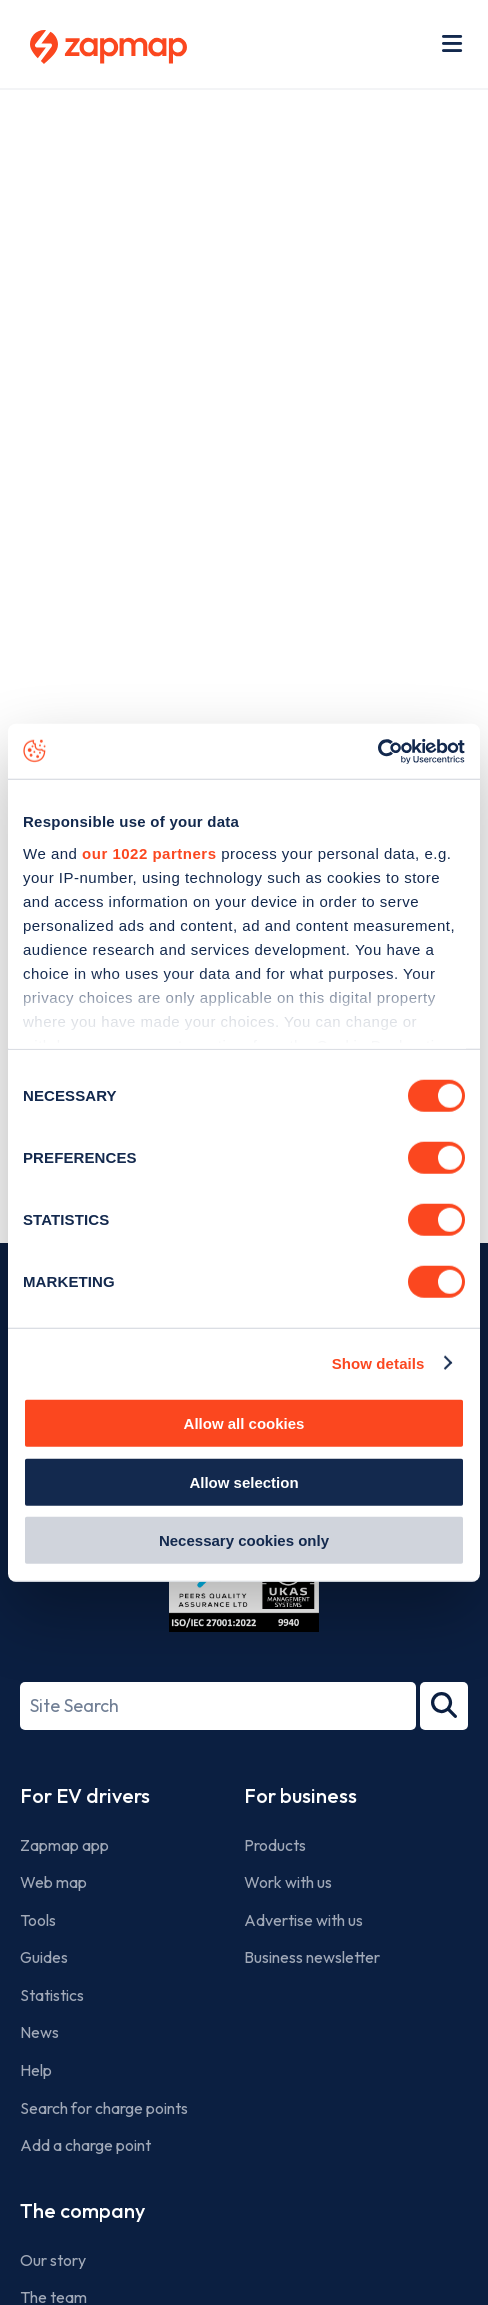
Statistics (52, 1995)
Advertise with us (303, 1920)
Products (275, 1845)
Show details (378, 1362)
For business (300, 1795)
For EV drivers (85, 1795)
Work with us (288, 1882)
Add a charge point (85, 2145)
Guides (44, 1957)
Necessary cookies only (244, 1540)
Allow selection (243, 1481)
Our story (53, 2260)
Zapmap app (64, 1845)
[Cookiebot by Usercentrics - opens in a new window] (377, 751)
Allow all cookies (244, 1423)
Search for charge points (104, 2108)
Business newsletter (312, 1957)
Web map (53, 1882)
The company (82, 2210)
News (39, 2032)
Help (36, 2070)
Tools (38, 1920)
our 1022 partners (149, 852)
